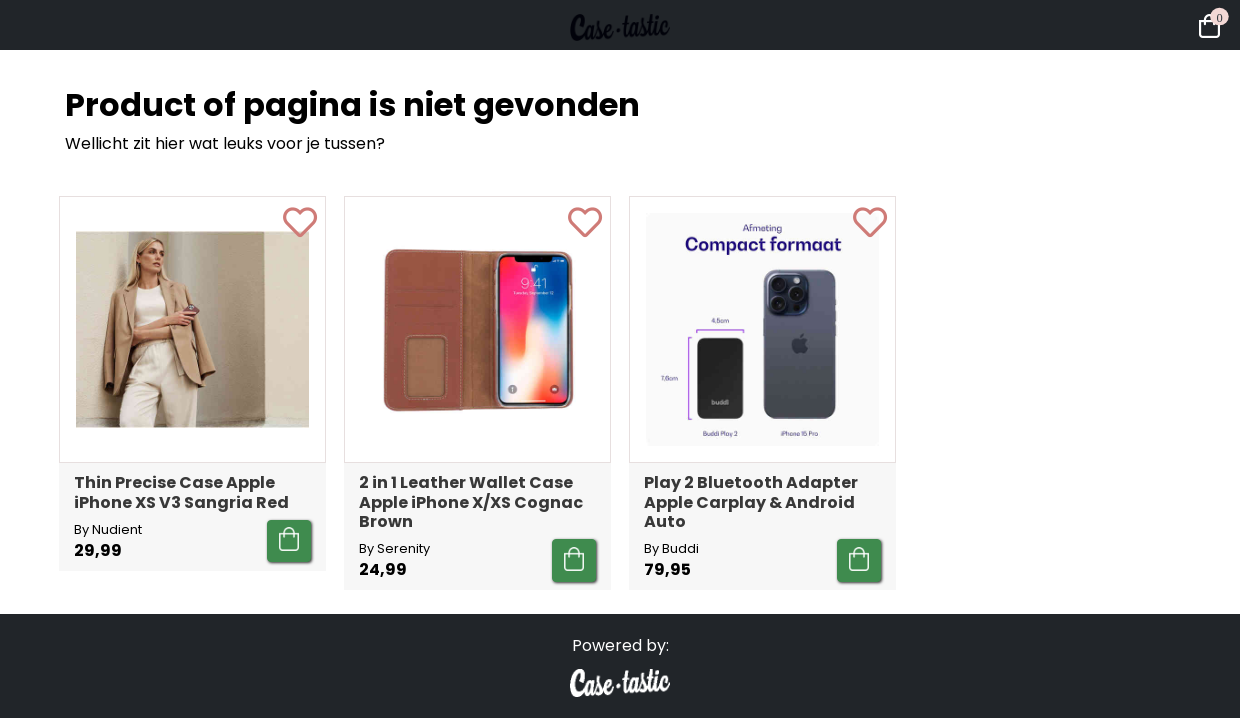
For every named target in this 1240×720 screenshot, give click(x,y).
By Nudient (108, 529)
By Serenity (394, 548)
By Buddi (671, 548)
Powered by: (620, 645)
